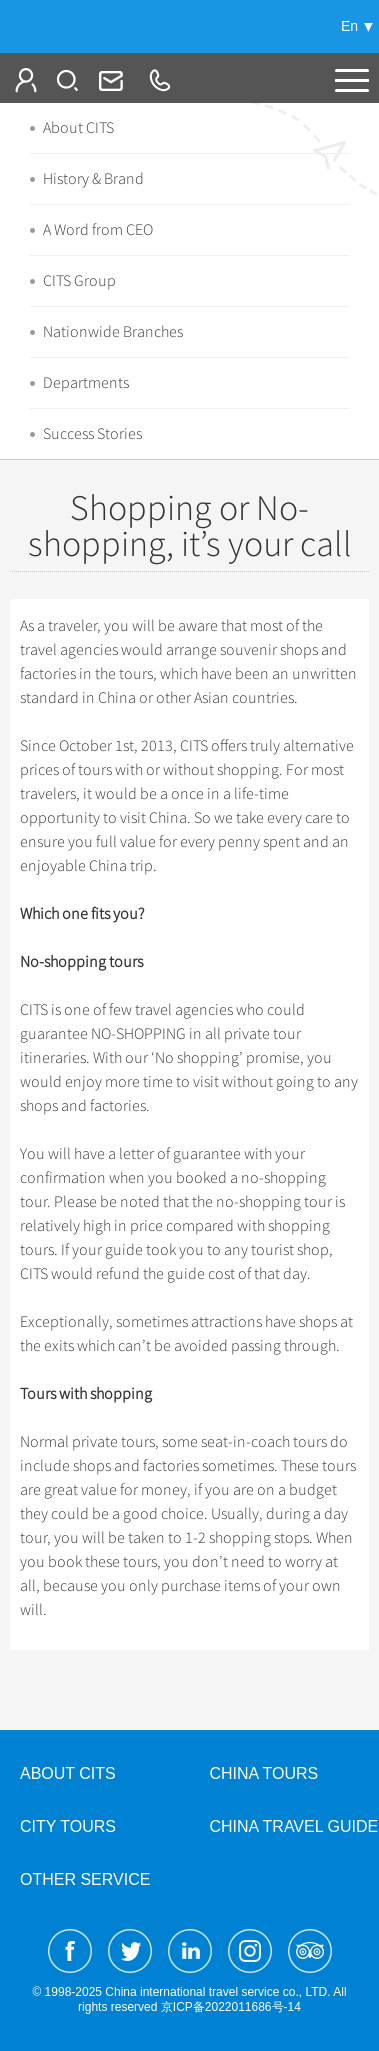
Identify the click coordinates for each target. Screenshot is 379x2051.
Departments (86, 383)
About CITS (78, 128)
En (349, 26)
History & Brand (93, 179)
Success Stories (92, 434)
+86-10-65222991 (159, 80)
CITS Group (79, 281)
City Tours (68, 1826)
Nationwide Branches (113, 332)
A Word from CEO (98, 230)
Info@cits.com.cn (109, 80)
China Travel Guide (294, 1826)
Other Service (85, 1879)
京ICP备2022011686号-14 (231, 2007)
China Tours (264, 1773)
